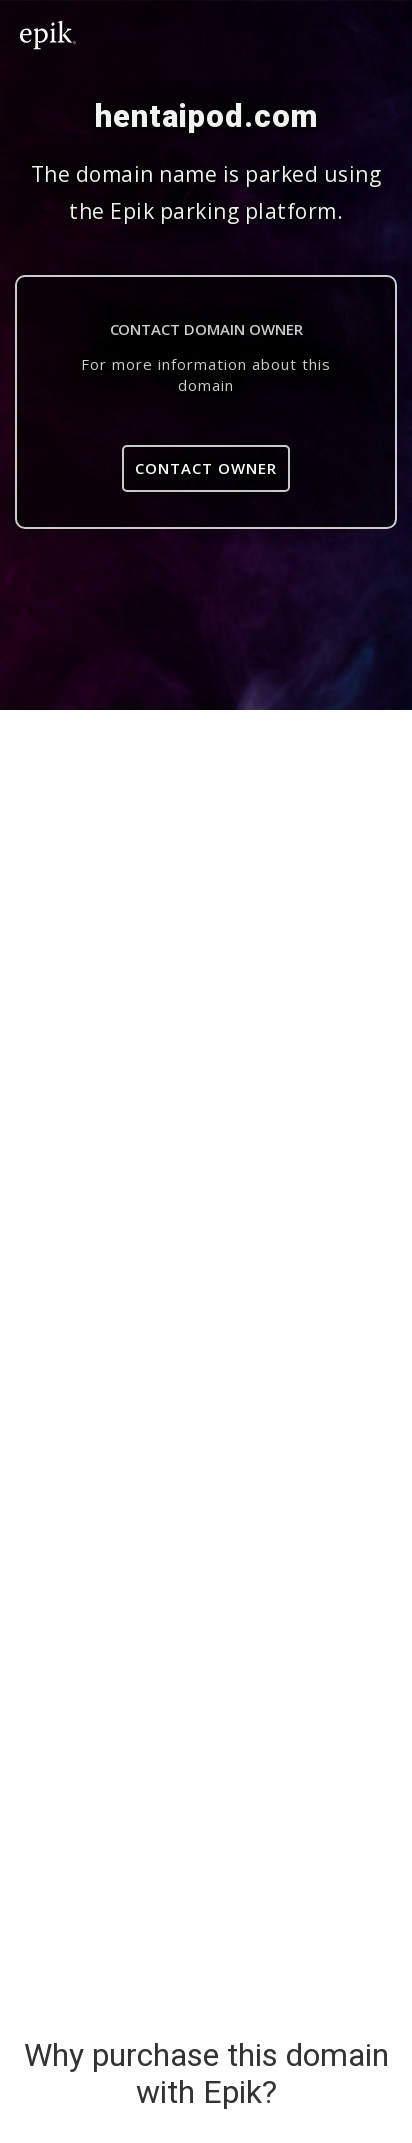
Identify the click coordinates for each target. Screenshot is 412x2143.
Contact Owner (206, 468)
